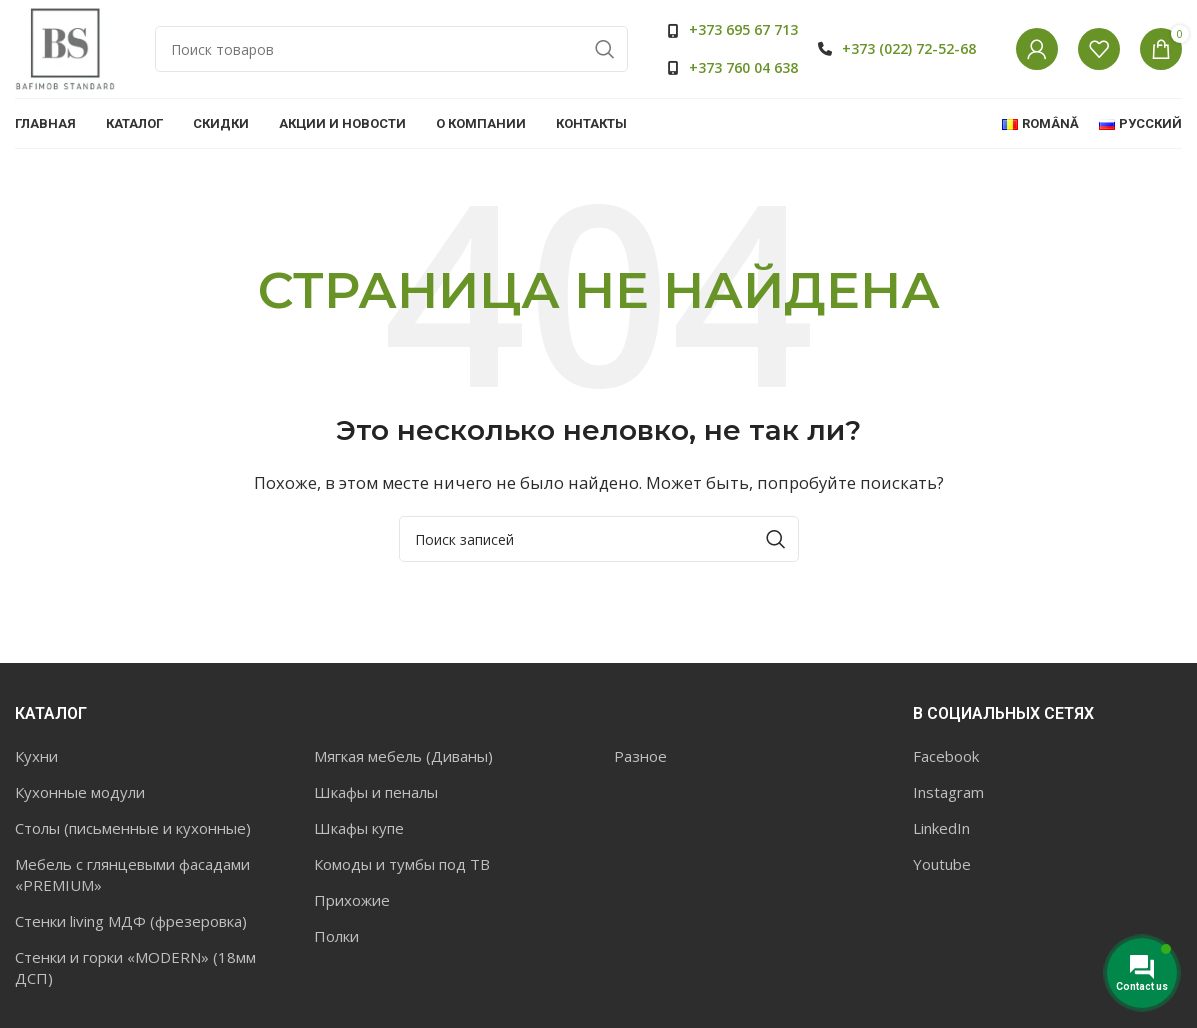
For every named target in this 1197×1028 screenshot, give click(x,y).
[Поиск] (391, 50)
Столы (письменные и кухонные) (133, 828)
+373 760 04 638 (743, 67)
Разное (640, 756)
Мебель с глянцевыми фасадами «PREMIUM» (132, 874)
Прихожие (352, 900)
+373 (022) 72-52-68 (909, 48)
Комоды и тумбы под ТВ (402, 864)
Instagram (948, 792)
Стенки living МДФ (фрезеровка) (131, 921)
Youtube (942, 864)
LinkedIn (941, 828)
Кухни (36, 756)
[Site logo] (65, 48)
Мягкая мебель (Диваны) (403, 756)
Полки (336, 936)
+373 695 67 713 (743, 30)
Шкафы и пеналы (376, 792)
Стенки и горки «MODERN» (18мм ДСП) (135, 967)
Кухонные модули (80, 792)
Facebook (946, 756)
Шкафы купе (359, 828)
